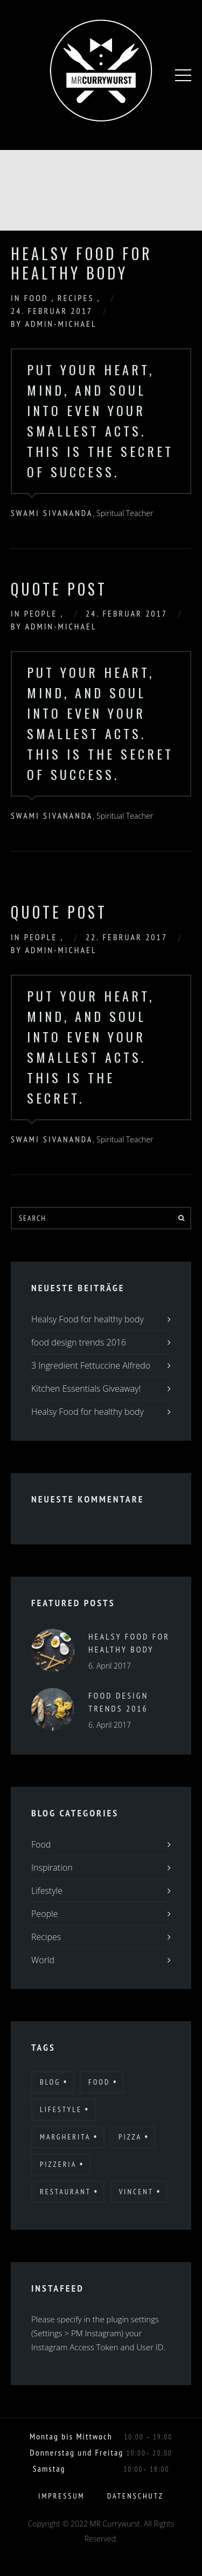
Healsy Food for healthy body (81, 263)
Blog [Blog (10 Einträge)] (50, 2082)
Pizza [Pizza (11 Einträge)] (130, 2137)
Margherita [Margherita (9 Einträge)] (65, 2137)
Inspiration (52, 1867)
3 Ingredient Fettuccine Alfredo (90, 1365)
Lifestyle (46, 1891)
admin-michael (60, 323)
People (42, 613)
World (42, 1960)
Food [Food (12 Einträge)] (99, 2082)
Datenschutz (135, 2496)
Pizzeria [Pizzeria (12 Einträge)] (58, 2164)
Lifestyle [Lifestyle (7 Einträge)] (61, 2109)
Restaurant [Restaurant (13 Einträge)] (65, 2191)
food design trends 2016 (78, 1342)
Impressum (61, 2496)
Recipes (77, 297)
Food (38, 297)
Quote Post (59, 589)
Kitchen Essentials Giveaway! (86, 1388)
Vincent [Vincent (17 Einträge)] (136, 2191)
